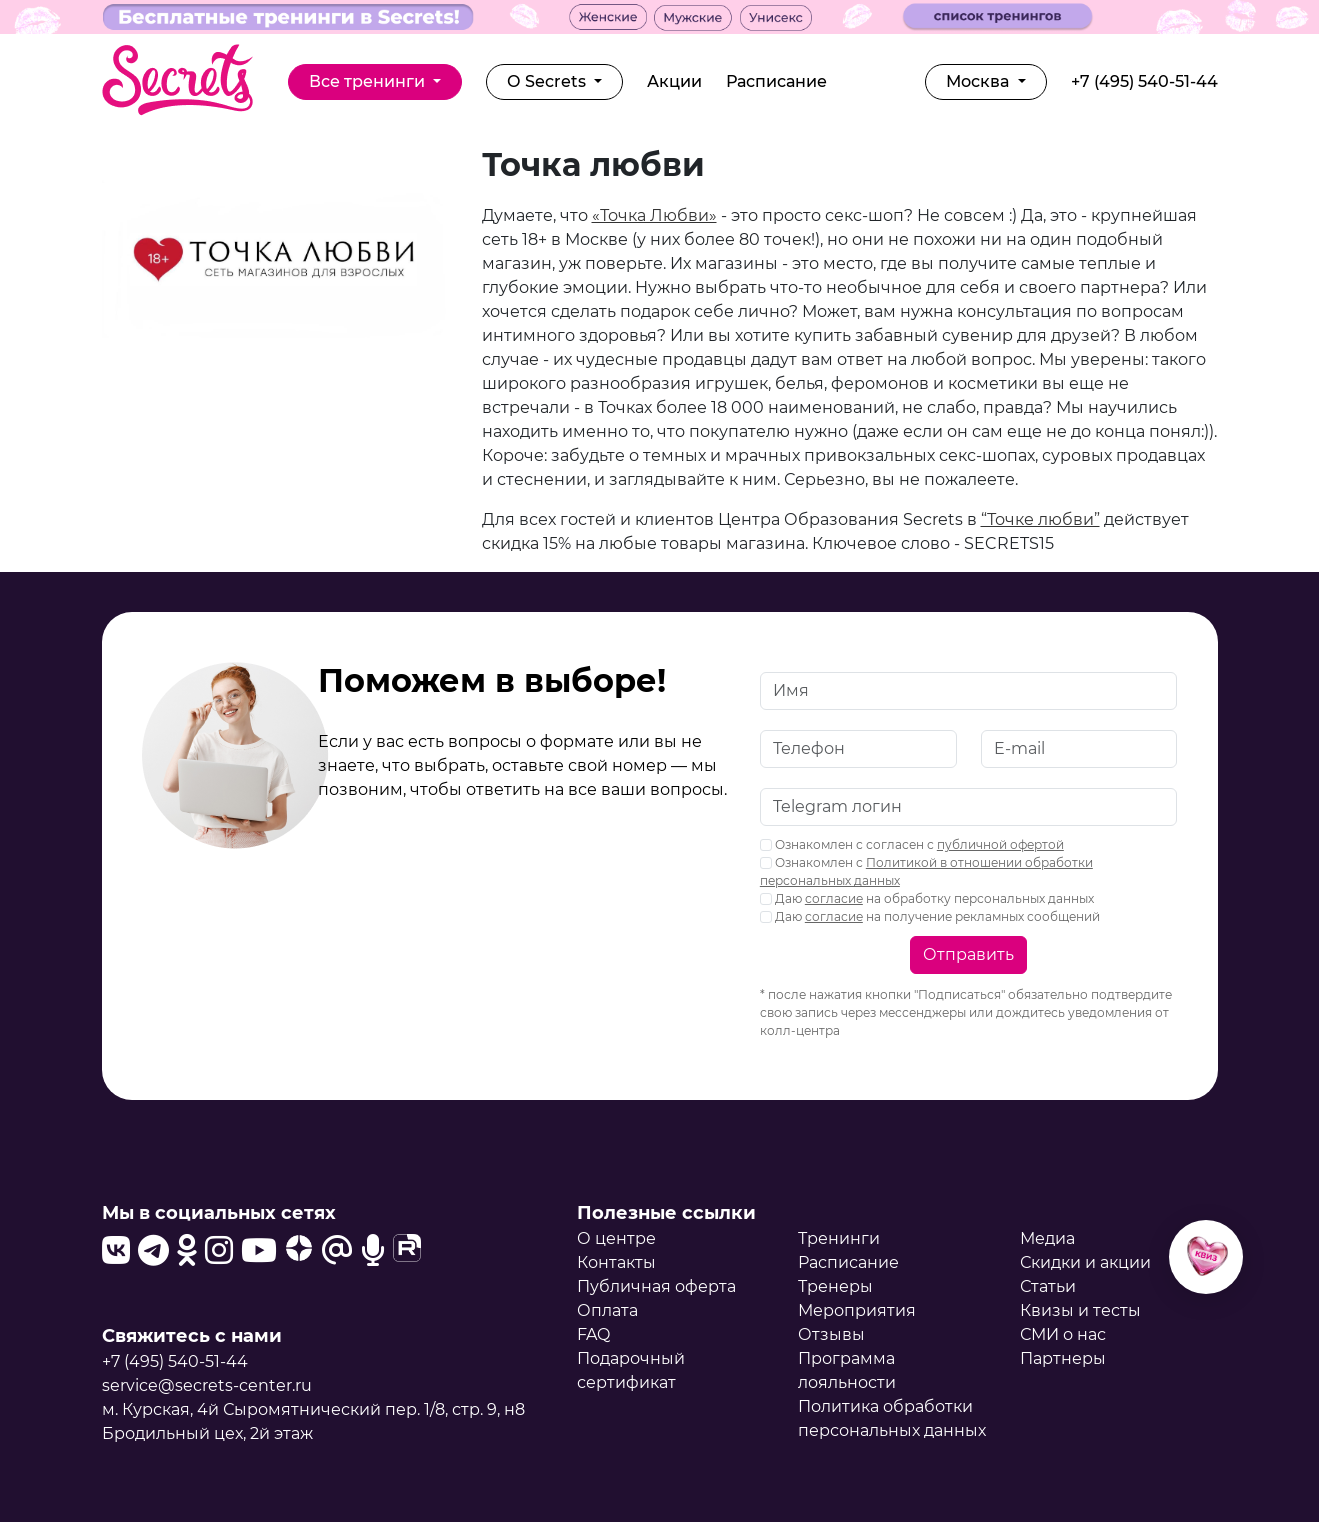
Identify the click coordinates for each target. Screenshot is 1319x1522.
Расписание (776, 81)
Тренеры (835, 1286)
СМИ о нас (1063, 1334)
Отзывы (831, 1334)
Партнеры (1063, 1358)
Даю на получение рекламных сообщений (930, 916)
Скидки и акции (1085, 1262)
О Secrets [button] (548, 81)
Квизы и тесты (1080, 1310)
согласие (834, 898)
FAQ (593, 1334)
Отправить (968, 954)
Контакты (616, 1262)
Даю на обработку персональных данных (927, 898)
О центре (616, 1238)
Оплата (607, 1310)
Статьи (1048, 1286)
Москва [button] (979, 81)
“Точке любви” (1040, 519)
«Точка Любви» (654, 215)
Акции (674, 81)
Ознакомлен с (926, 871)
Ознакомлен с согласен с (912, 844)
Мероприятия (857, 1310)
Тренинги (839, 1238)
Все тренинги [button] (369, 81)
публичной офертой (1000, 844)
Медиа (1047, 1238)
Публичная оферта (656, 1286)
